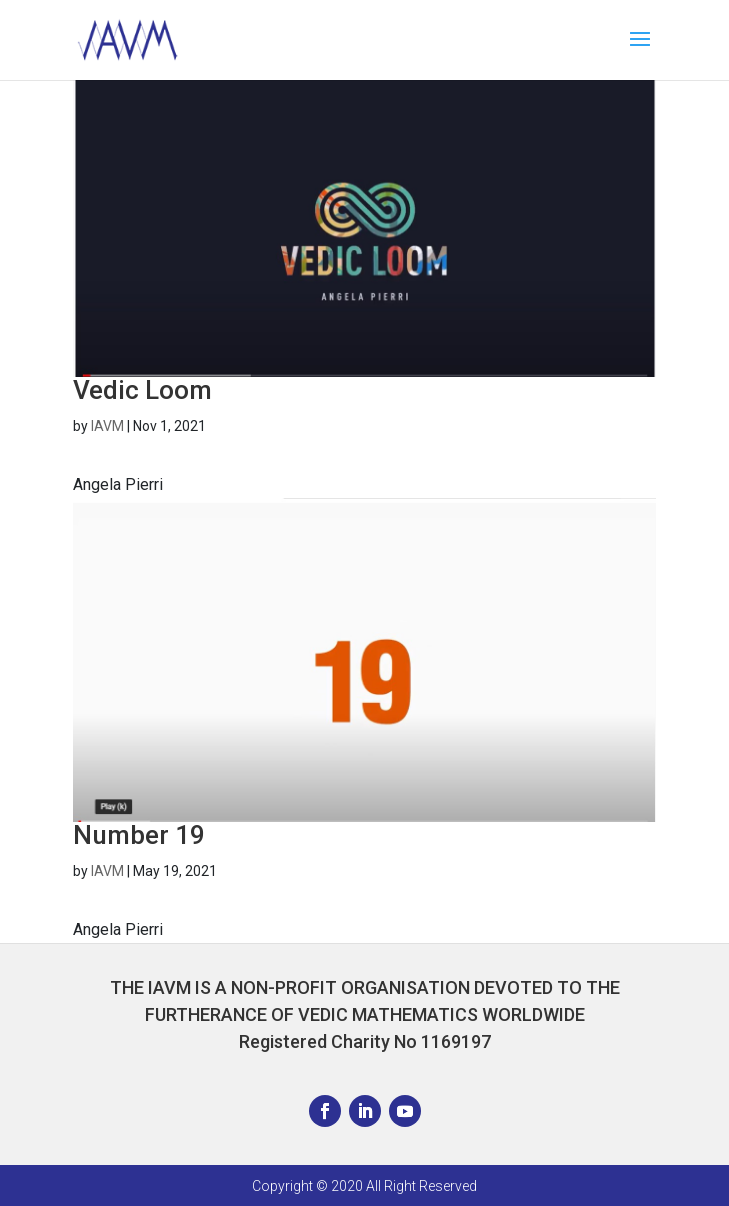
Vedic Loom (142, 390)
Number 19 (139, 835)
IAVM (107, 426)
